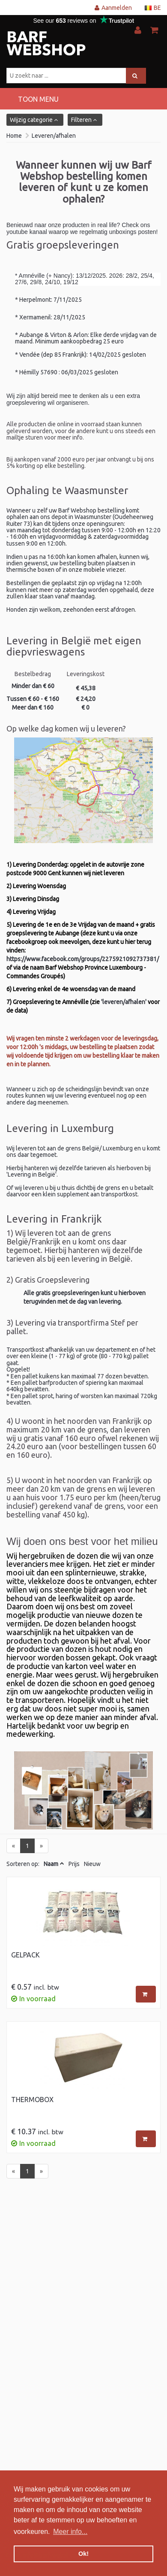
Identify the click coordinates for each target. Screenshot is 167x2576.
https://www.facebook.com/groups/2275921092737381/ (82, 959)
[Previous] (13, 1846)
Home (14, 135)
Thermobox (32, 2099)
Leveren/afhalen (54, 135)
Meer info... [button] (70, 2531)
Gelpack (25, 1955)
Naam (51, 1863)
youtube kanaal (26, 231)
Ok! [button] (83, 2553)
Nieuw (92, 1863)
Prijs (74, 1863)
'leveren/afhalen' (123, 1001)
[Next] (41, 1846)
